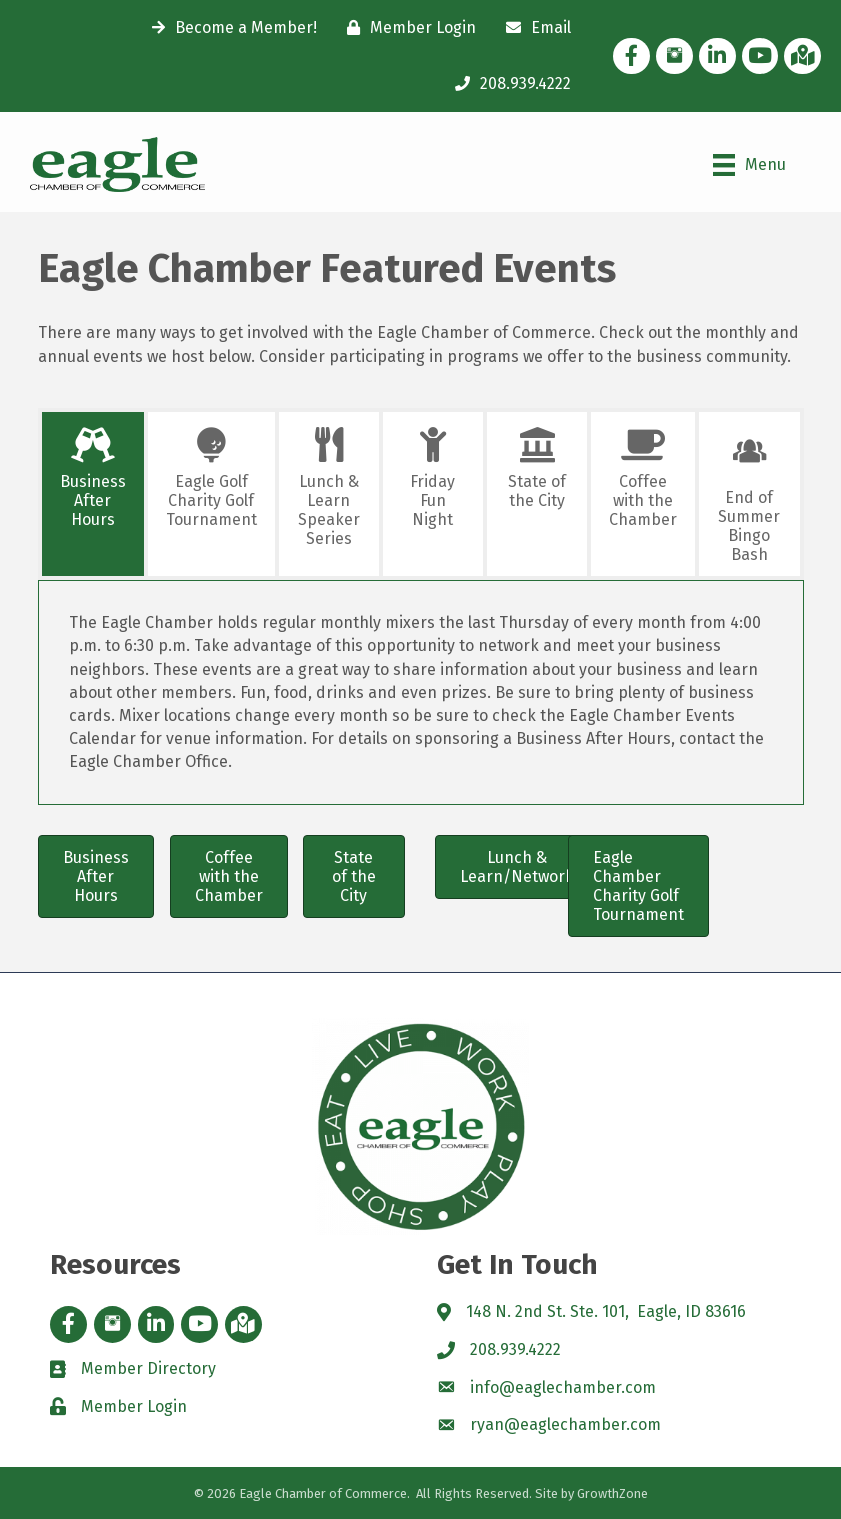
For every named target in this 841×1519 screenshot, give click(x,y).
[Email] (533, 28)
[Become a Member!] (229, 28)
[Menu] (749, 165)
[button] (96, 877)
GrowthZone (612, 1493)
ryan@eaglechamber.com (565, 1424)
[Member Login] (406, 28)
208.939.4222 (515, 1349)
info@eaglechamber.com (563, 1387)
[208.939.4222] (508, 84)
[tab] (93, 494)
